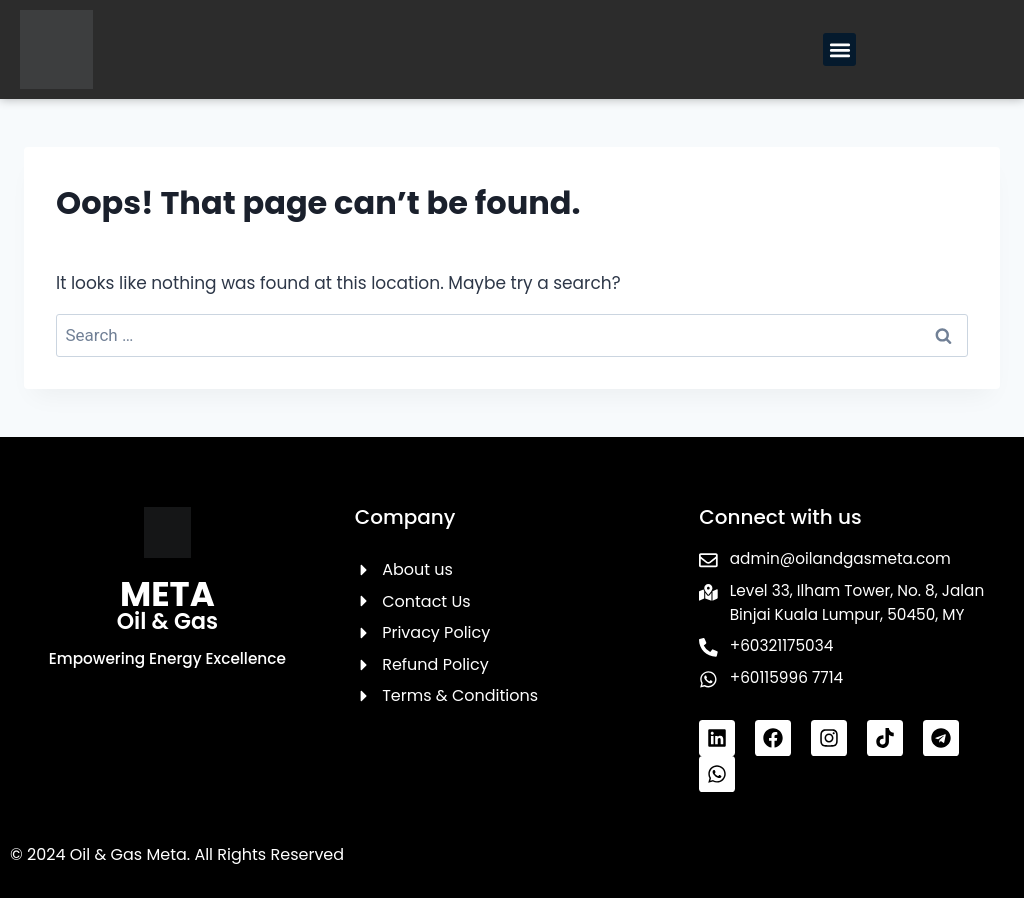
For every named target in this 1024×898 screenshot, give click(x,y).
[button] (839, 49)
